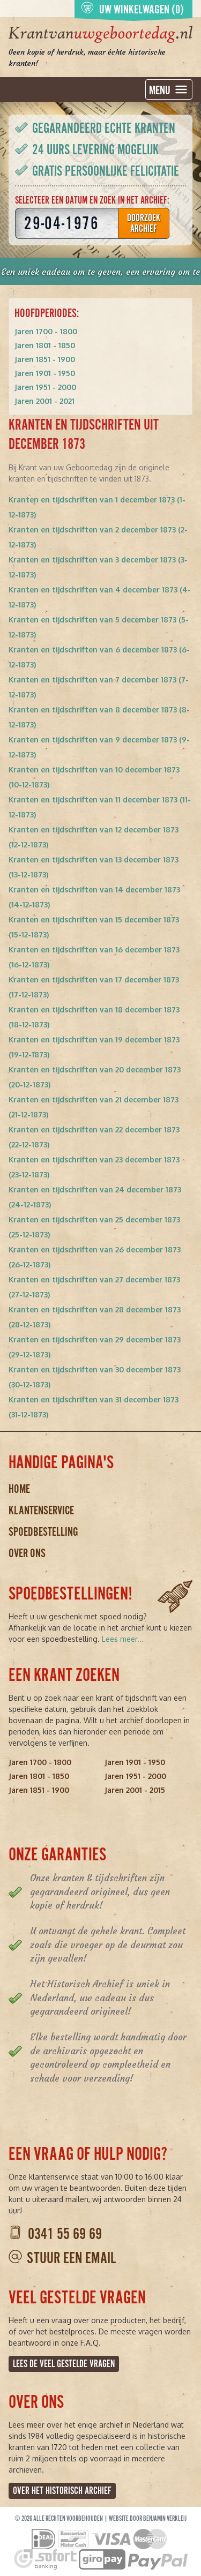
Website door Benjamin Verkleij (148, 2518)
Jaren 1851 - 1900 (44, 359)
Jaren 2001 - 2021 (44, 400)
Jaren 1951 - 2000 (45, 387)
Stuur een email (71, 2258)
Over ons (27, 1553)
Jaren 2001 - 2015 (135, 1789)
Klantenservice (41, 1510)
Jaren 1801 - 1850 (44, 345)
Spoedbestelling (43, 1531)
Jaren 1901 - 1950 (44, 373)
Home (19, 1489)
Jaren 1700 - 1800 (45, 331)
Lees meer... (123, 1638)
